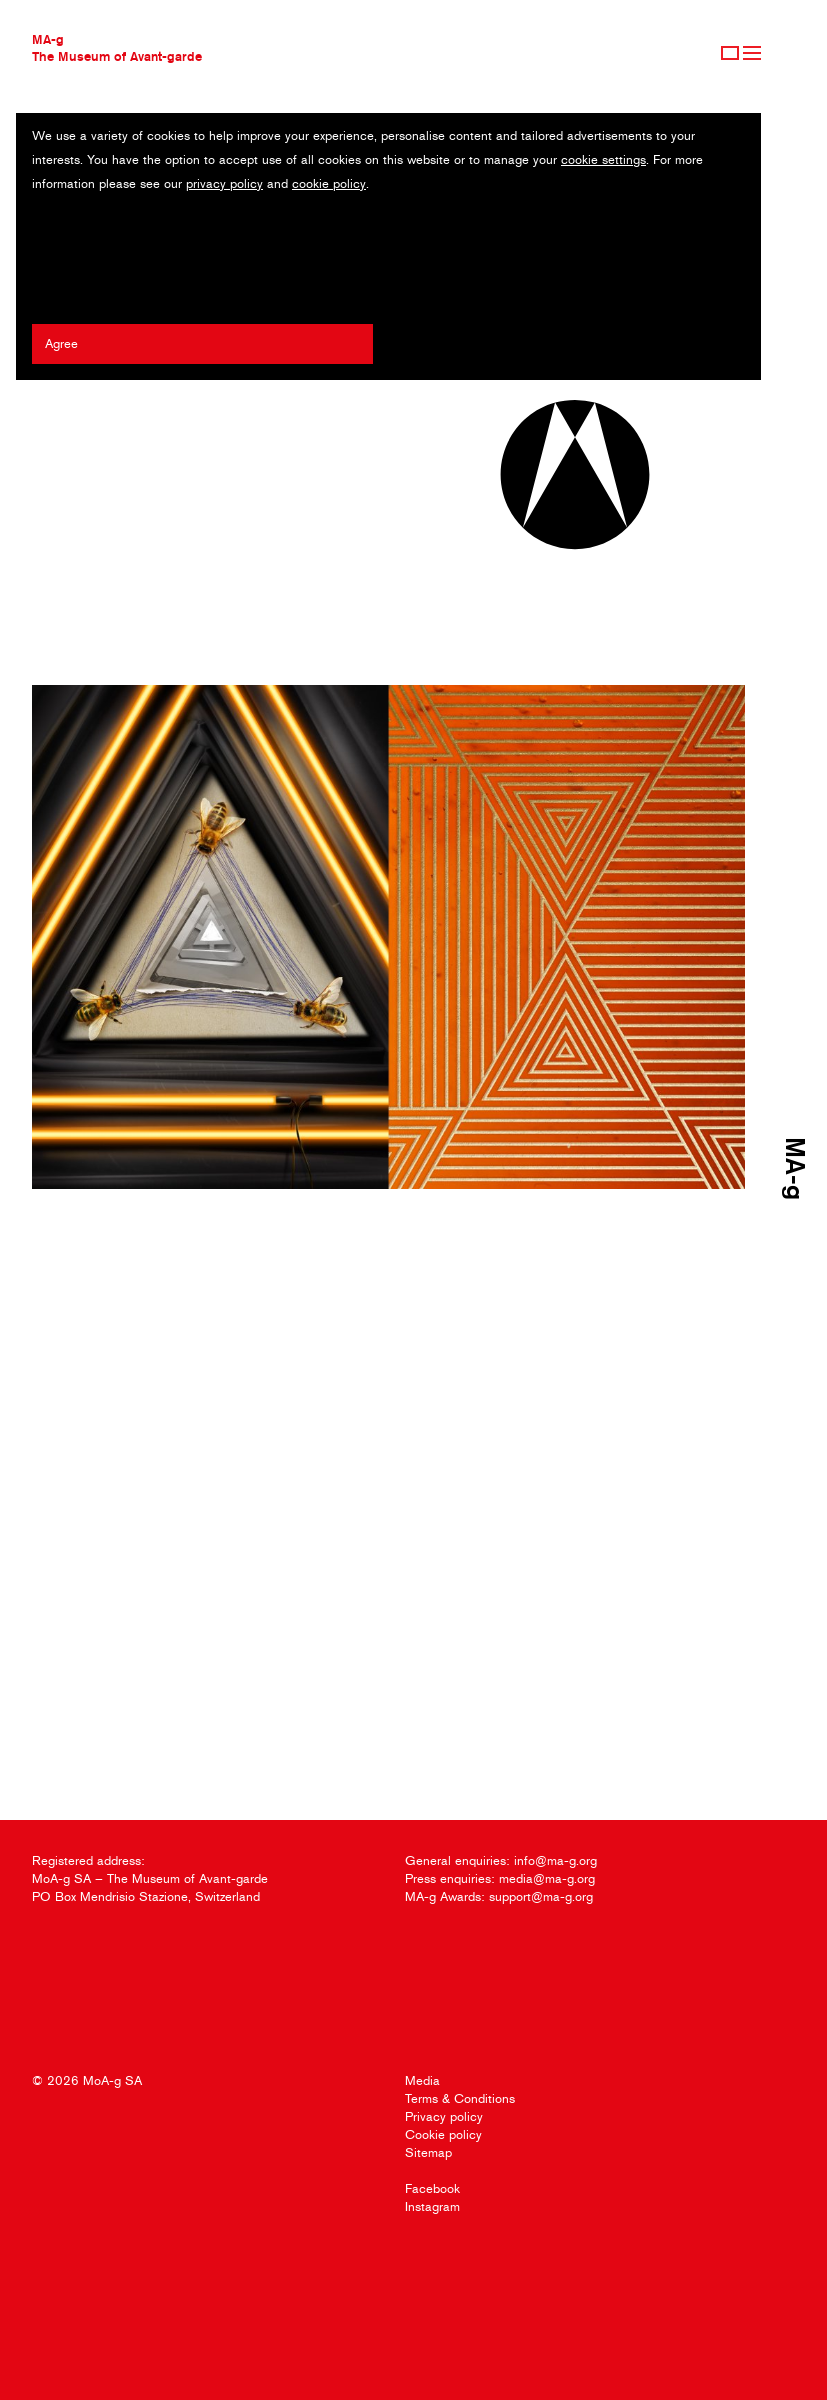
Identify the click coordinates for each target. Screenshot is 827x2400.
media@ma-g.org (547, 1878)
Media (422, 2080)
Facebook (432, 2188)
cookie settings (603, 159)
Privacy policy (444, 2116)
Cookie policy (443, 2134)
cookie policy (329, 183)
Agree (61, 343)
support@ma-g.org (541, 1896)
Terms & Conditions (460, 2098)
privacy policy (224, 183)
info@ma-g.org (555, 1860)
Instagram (432, 2206)
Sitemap (428, 2152)
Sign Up (730, 53)
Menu (752, 53)
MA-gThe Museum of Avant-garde (117, 47)
